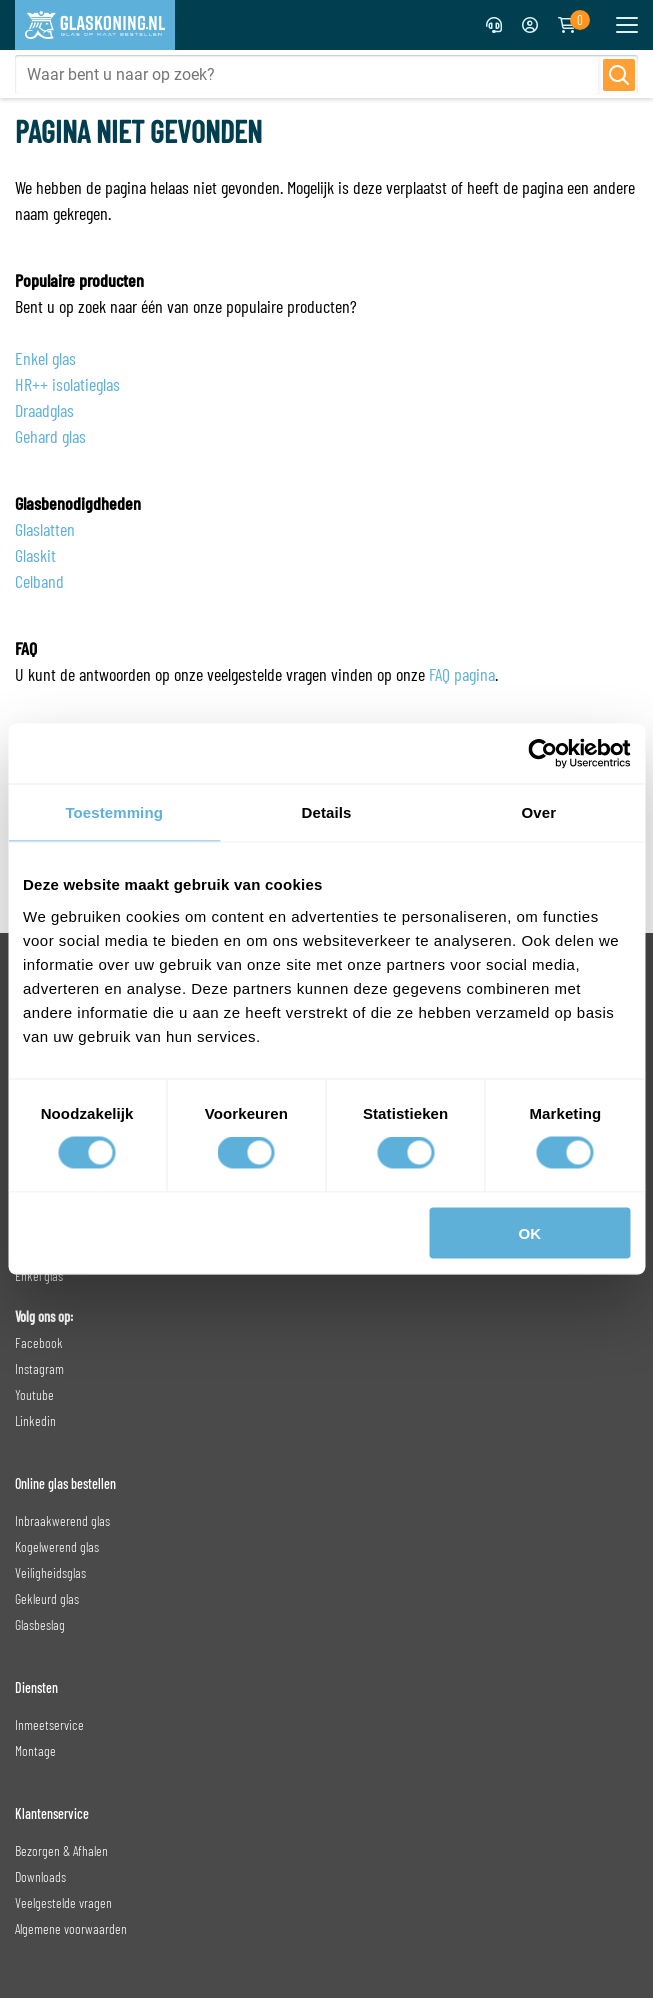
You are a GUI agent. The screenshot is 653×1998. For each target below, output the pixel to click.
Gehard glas (50, 436)
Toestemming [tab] (114, 812)
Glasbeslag (40, 1624)
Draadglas (44, 410)
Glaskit (35, 555)
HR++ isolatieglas (67, 384)
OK (530, 1232)
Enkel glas (45, 358)
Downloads (40, 1876)
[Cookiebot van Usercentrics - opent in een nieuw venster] (542, 754)
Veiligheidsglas (50, 1572)
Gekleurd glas (47, 1598)
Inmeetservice (49, 1724)
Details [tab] (327, 812)
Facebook (39, 1342)
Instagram (39, 1368)
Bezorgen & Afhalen (61, 1850)
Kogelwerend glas (57, 1546)
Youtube (34, 1394)
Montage (35, 1750)
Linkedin (35, 1420)
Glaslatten (45, 529)
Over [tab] (539, 812)
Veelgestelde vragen (63, 1902)
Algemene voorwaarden (71, 1928)
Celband (39, 581)
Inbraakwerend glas (62, 1520)
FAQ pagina (462, 674)
